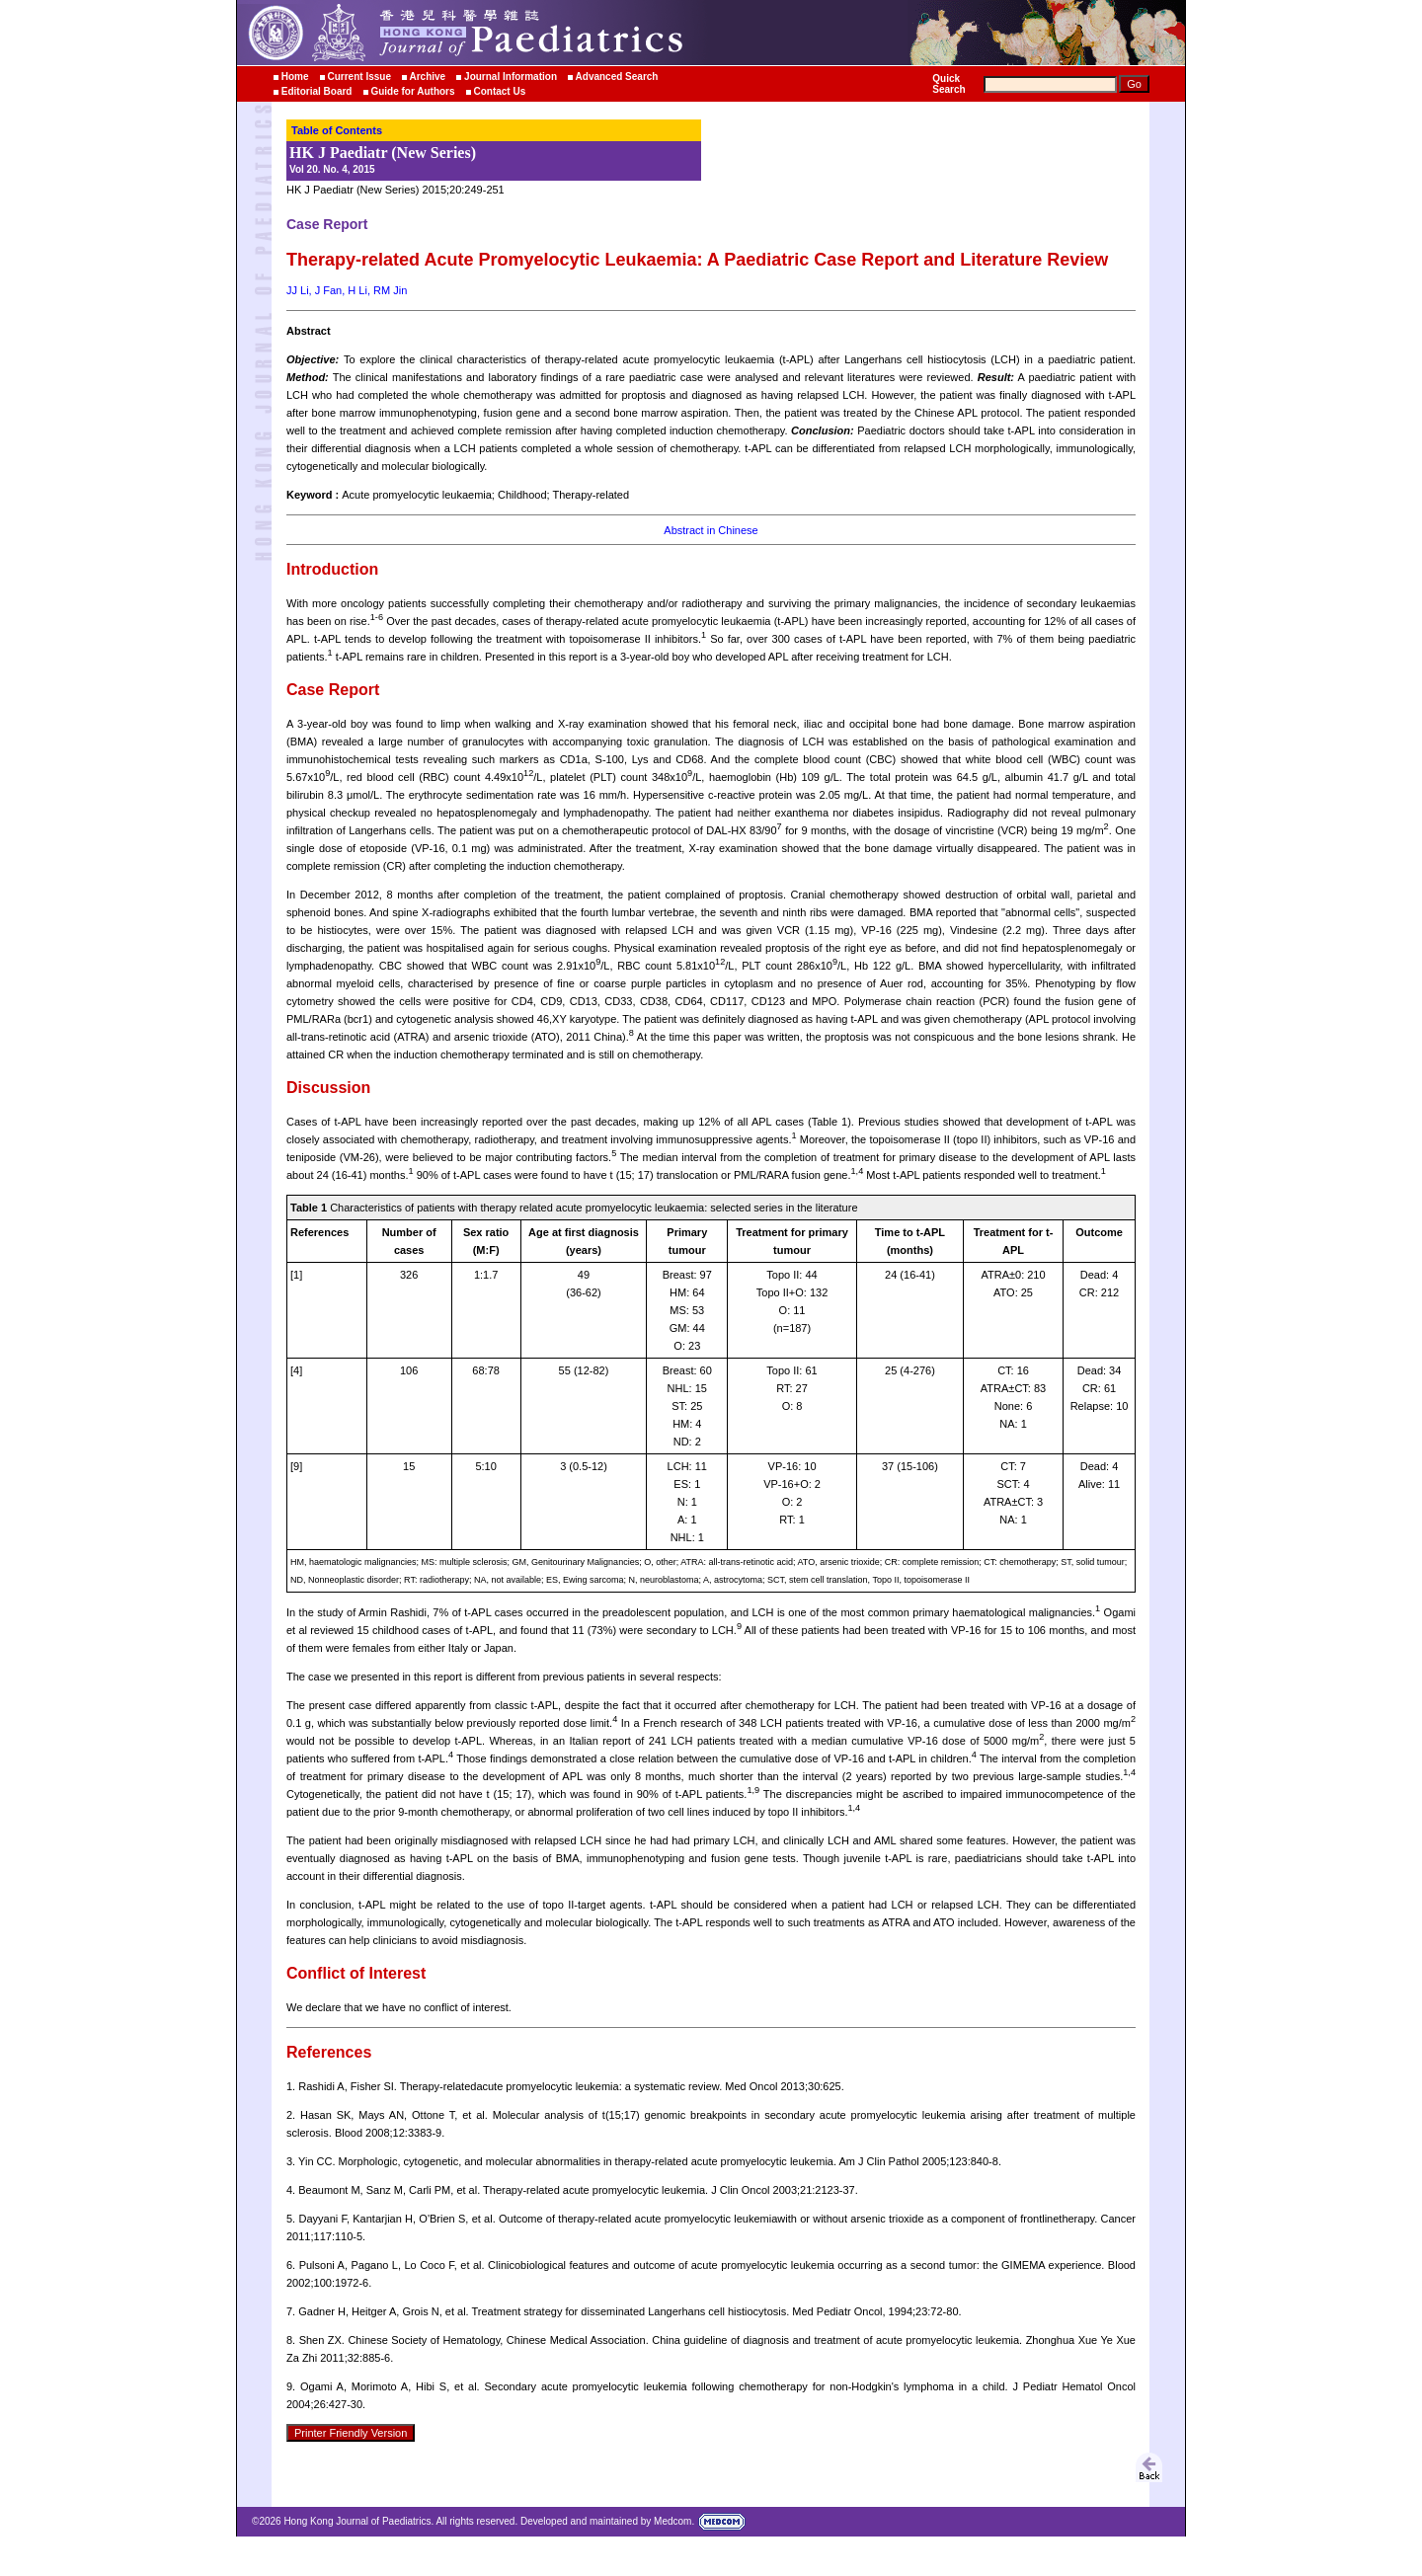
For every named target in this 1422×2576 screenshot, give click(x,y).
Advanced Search (617, 76)
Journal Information (510, 76)
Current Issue (358, 76)
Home (295, 76)
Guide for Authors (412, 91)
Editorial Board (317, 91)
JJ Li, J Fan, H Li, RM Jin (346, 290)
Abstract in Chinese (710, 530)
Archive (428, 76)
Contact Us (499, 91)
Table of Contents (336, 130)
